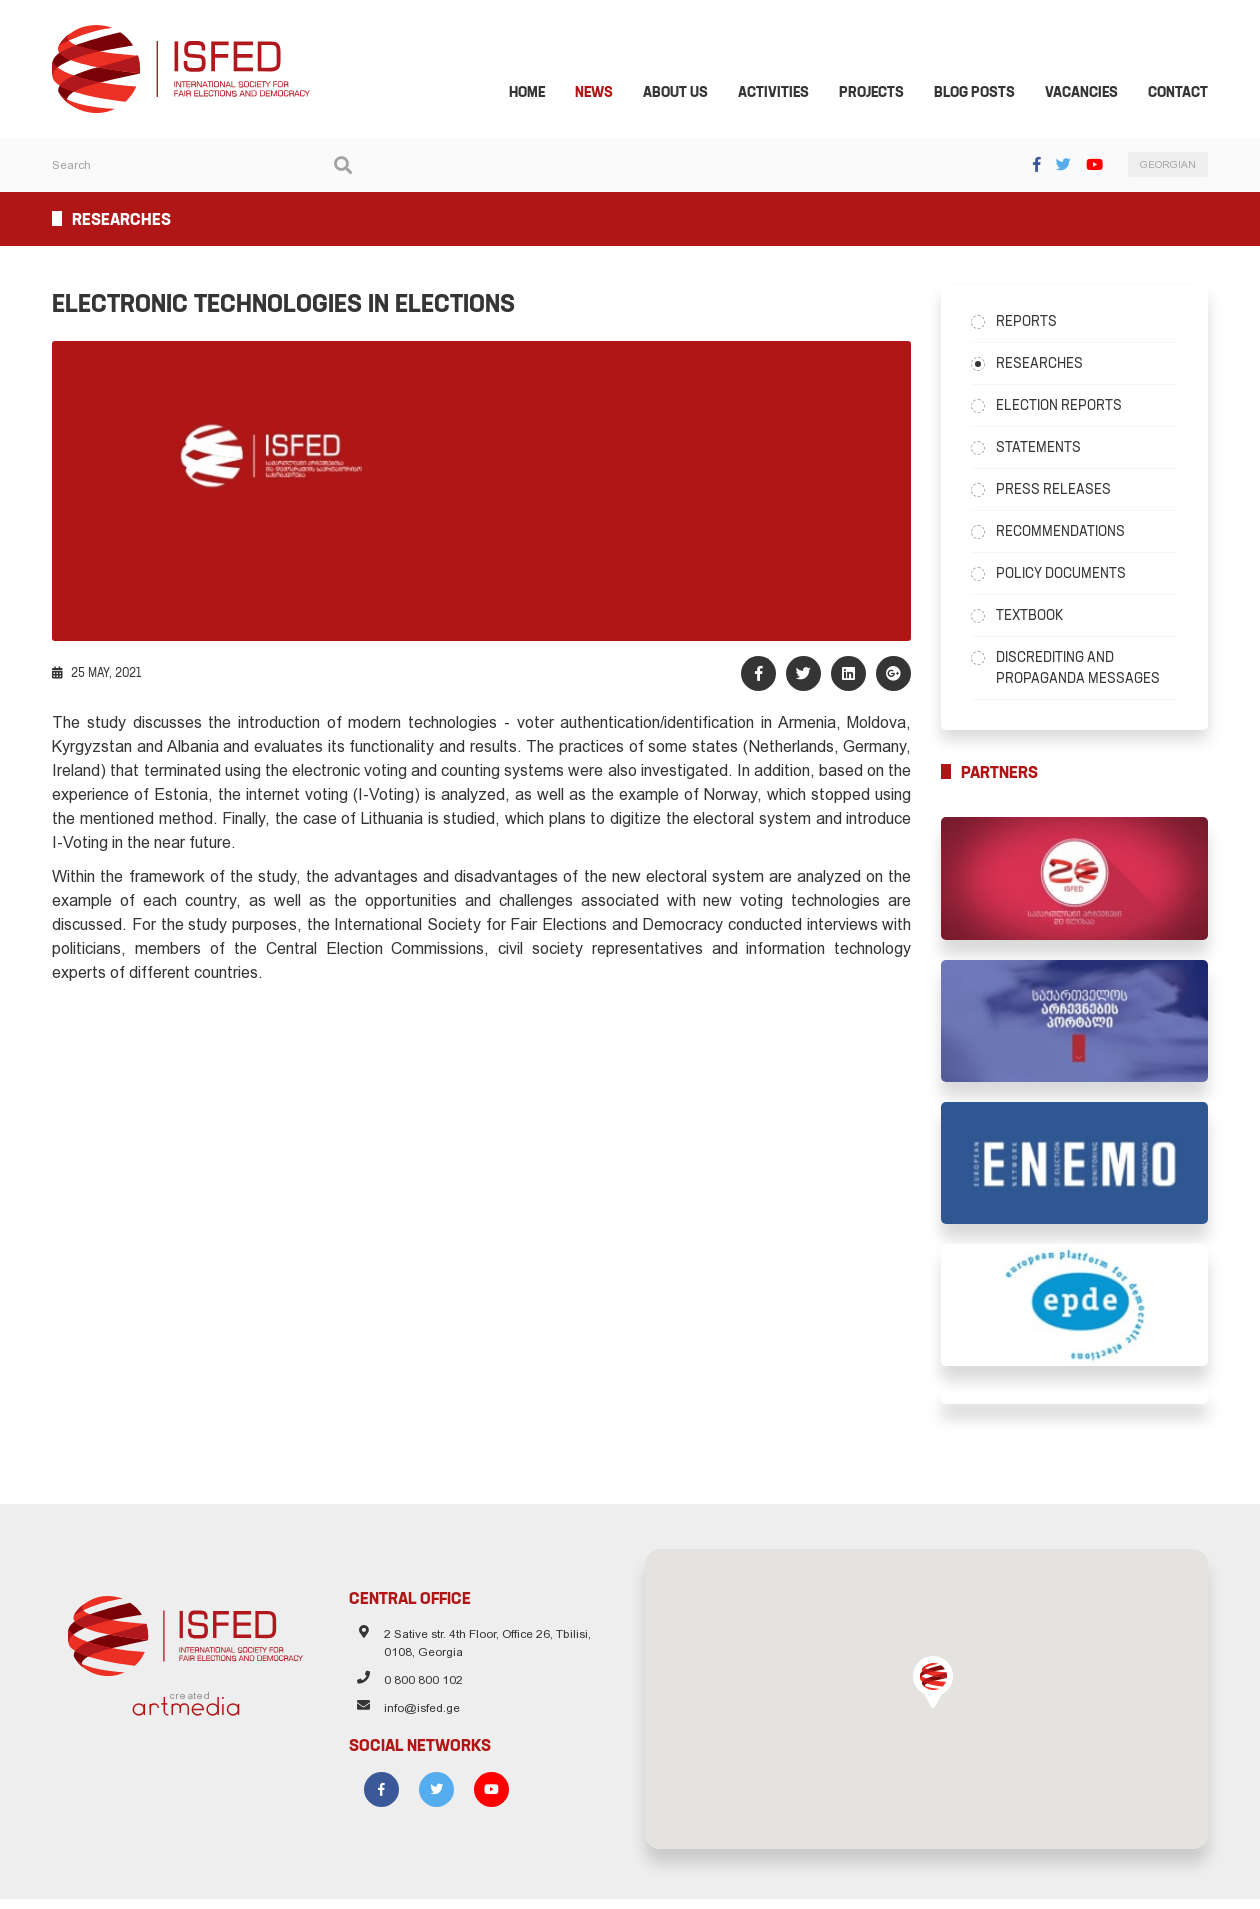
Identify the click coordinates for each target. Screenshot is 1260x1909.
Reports (1030, 323)
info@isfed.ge (418, 1721)
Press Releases (1057, 491)
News (601, 94)
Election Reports (1063, 407)
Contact (1185, 94)
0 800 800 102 (419, 1693)
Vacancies (1088, 94)
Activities (780, 94)
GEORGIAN (1175, 167)
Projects (878, 94)
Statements (1042, 449)
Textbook (1033, 617)
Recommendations (1064, 533)
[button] (937, 1692)
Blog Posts (981, 94)
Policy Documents (1065, 575)
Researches (1043, 365)
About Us (682, 94)
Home (534, 94)
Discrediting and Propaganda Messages (1082, 669)
